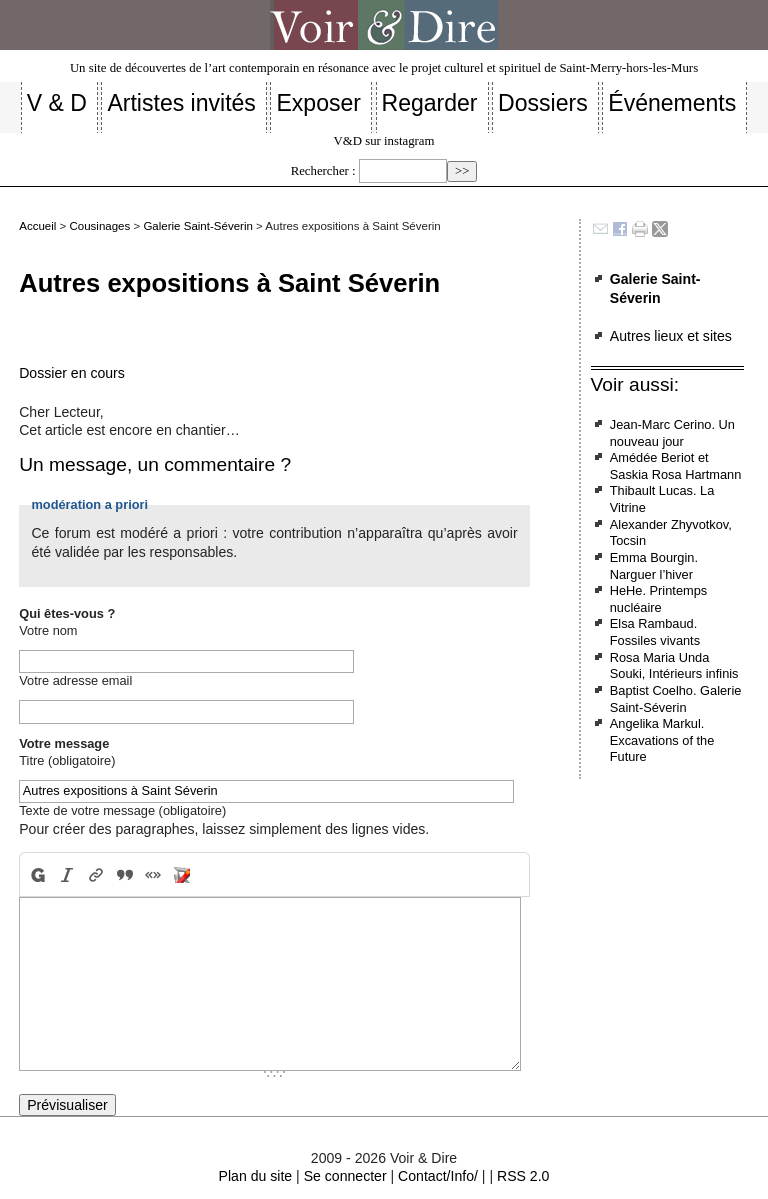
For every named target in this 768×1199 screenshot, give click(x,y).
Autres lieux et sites (671, 336)
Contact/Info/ (438, 1176)
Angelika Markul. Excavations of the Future (662, 740)
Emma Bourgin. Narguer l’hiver (654, 566)
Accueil (37, 226)
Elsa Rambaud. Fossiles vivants (655, 632)
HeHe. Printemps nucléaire (658, 599)
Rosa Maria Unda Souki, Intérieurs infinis (674, 666)
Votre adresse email (75, 680)
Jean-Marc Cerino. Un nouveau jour (672, 433)
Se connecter (345, 1176)
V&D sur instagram (384, 141)
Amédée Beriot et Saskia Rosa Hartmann (676, 466)
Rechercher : (323, 171)
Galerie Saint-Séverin (197, 226)
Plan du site (256, 1176)
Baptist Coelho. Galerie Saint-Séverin (676, 699)
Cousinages (99, 226)
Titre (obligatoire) (67, 760)
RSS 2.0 (523, 1176)
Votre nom (48, 630)
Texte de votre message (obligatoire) (122, 810)
